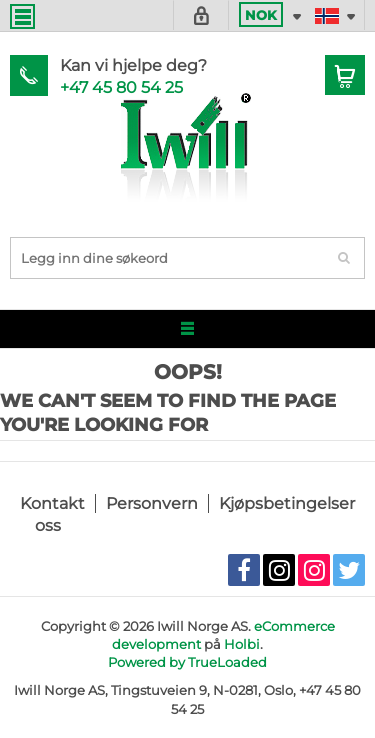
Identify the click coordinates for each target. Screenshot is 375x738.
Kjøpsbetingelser (287, 503)
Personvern (152, 503)
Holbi (242, 644)
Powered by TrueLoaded (187, 662)
